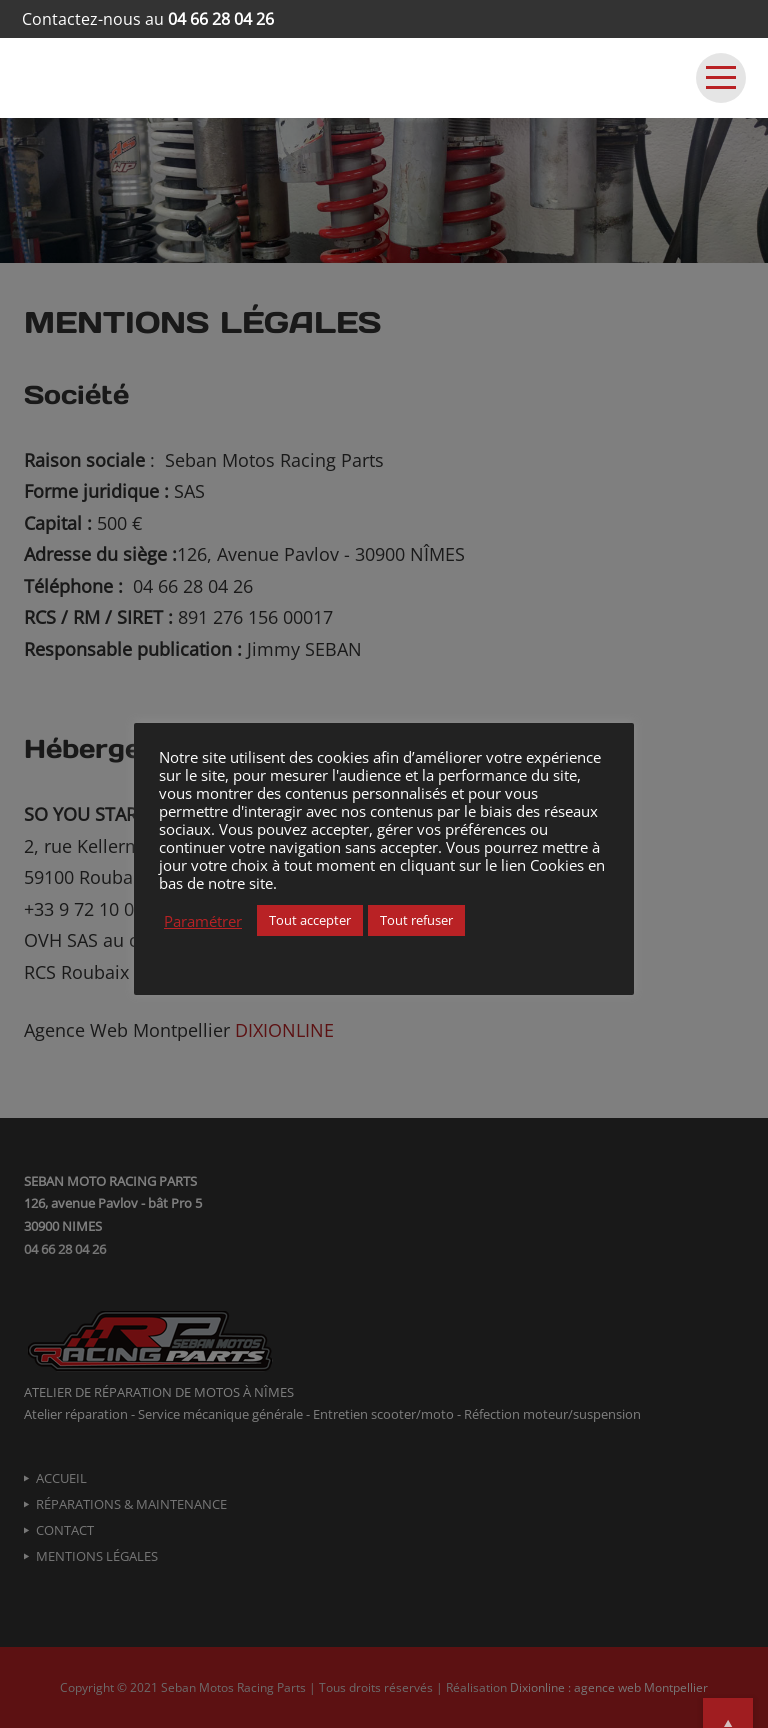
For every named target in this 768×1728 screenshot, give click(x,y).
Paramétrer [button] (203, 921)
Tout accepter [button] (310, 920)
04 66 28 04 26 (221, 19)
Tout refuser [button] (416, 920)
